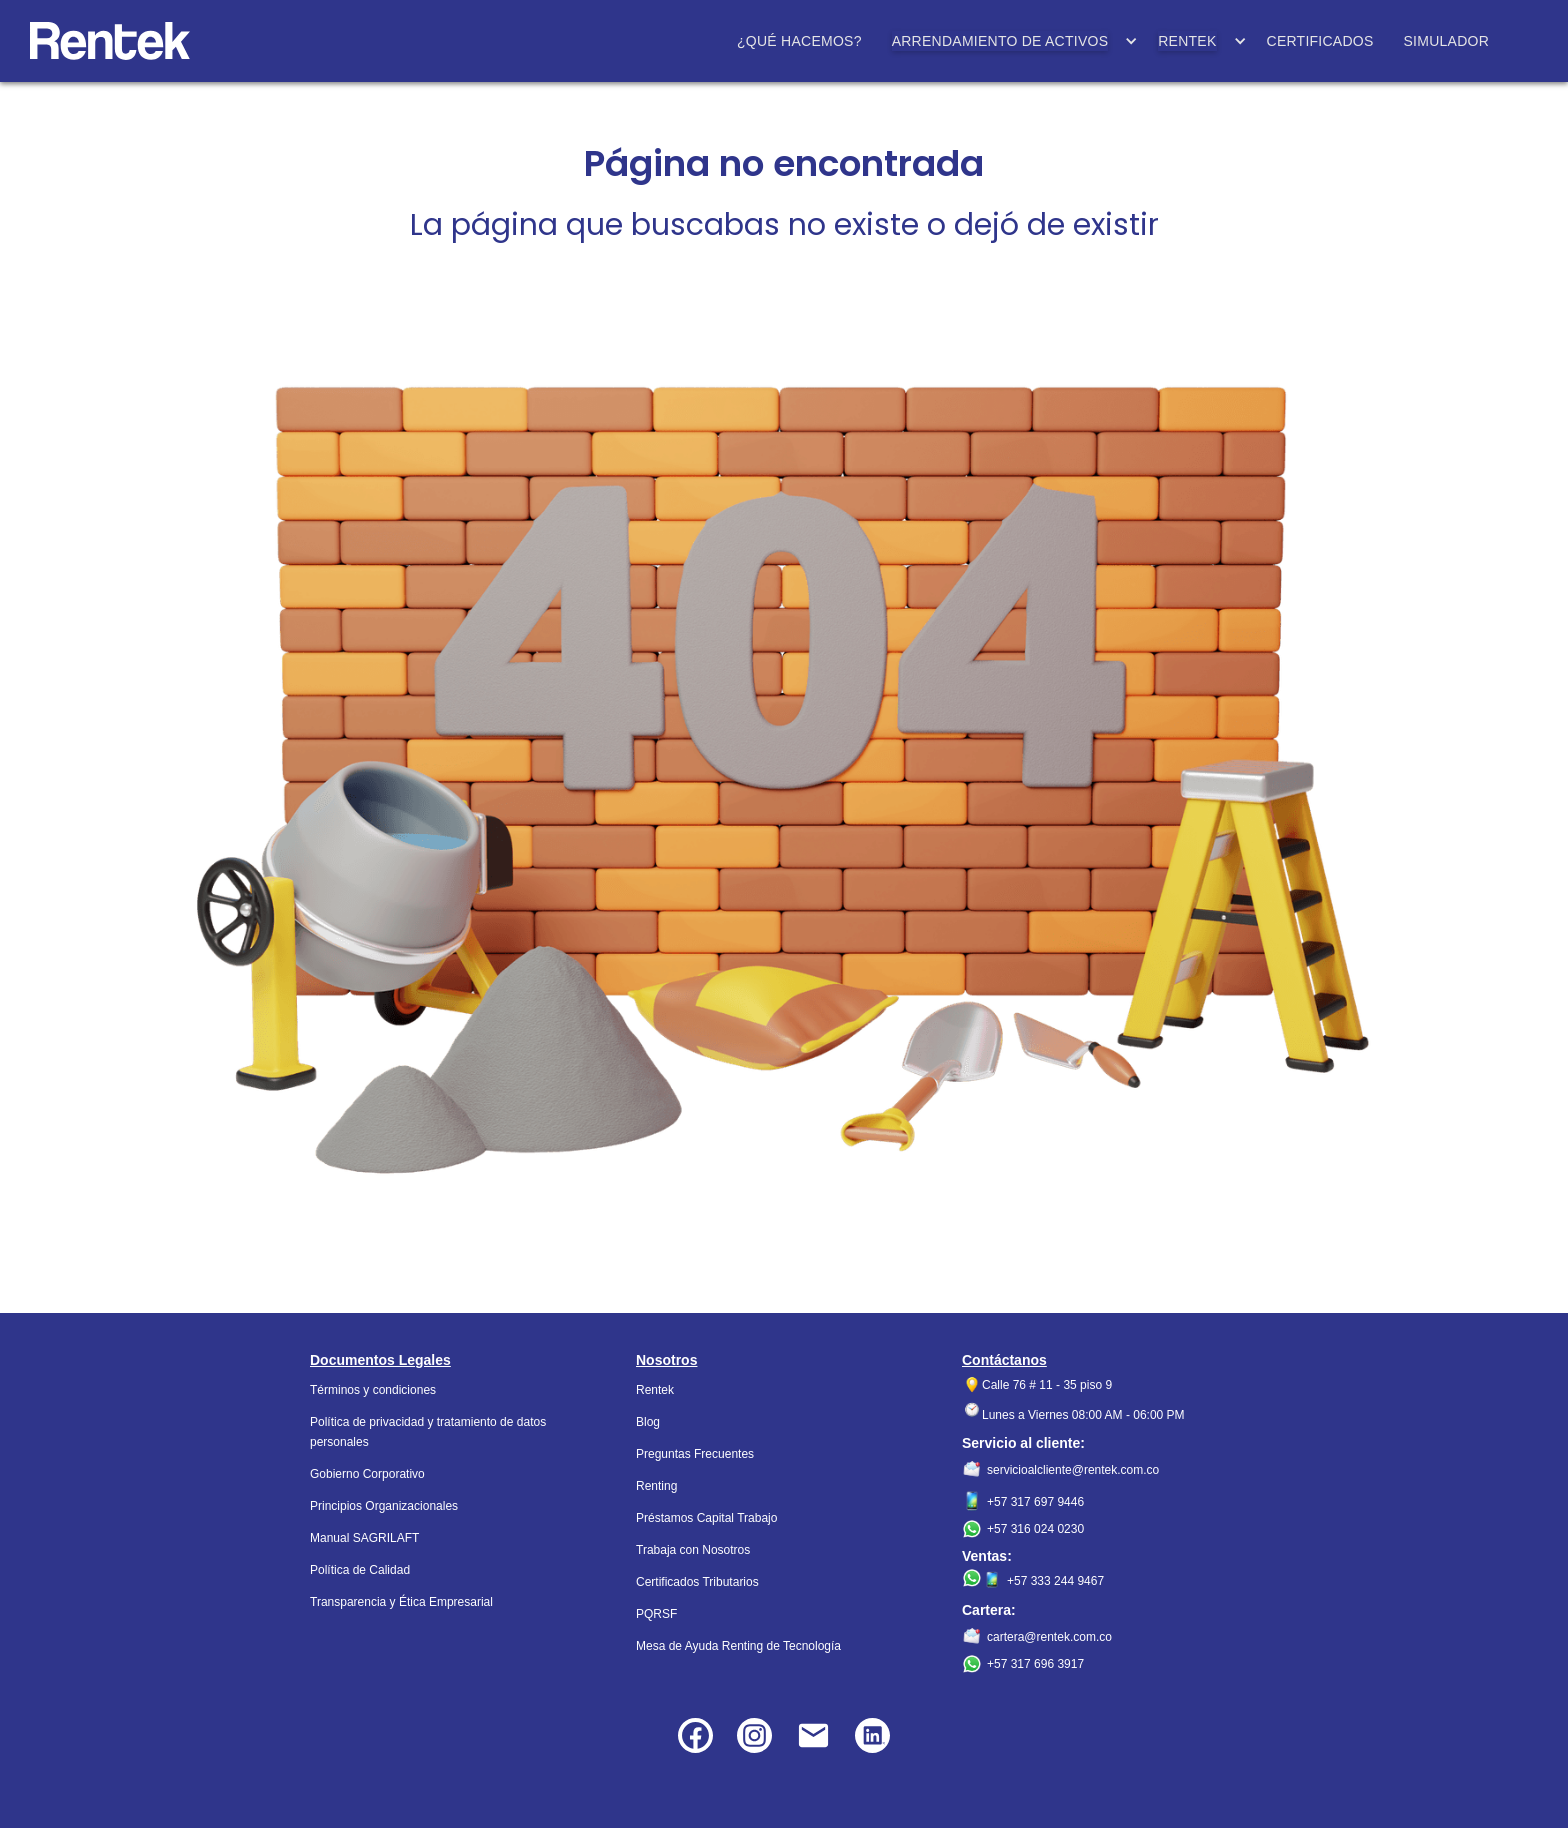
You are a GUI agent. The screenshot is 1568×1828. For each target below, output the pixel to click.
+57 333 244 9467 (1055, 1581)
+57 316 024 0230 (1035, 1529)
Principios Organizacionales (384, 1506)
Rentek (655, 1390)
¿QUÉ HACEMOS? (799, 41)
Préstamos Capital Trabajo (706, 1518)
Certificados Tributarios (697, 1582)
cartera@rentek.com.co (1049, 1637)
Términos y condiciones (373, 1390)
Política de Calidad (360, 1570)
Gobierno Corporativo (367, 1474)
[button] (1010, 41)
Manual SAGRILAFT (364, 1538)
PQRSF (656, 1614)
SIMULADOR (1446, 41)
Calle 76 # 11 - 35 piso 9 (1047, 1385)
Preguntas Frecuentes (695, 1454)
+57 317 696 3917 (1035, 1664)
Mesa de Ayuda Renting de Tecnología (738, 1646)
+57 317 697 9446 (1035, 1502)
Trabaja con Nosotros (693, 1550)
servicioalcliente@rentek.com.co (1073, 1470)
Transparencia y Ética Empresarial (401, 1602)
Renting (656, 1486)
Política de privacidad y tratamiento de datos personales (428, 1432)
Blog (648, 1422)
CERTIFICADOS (1320, 41)
